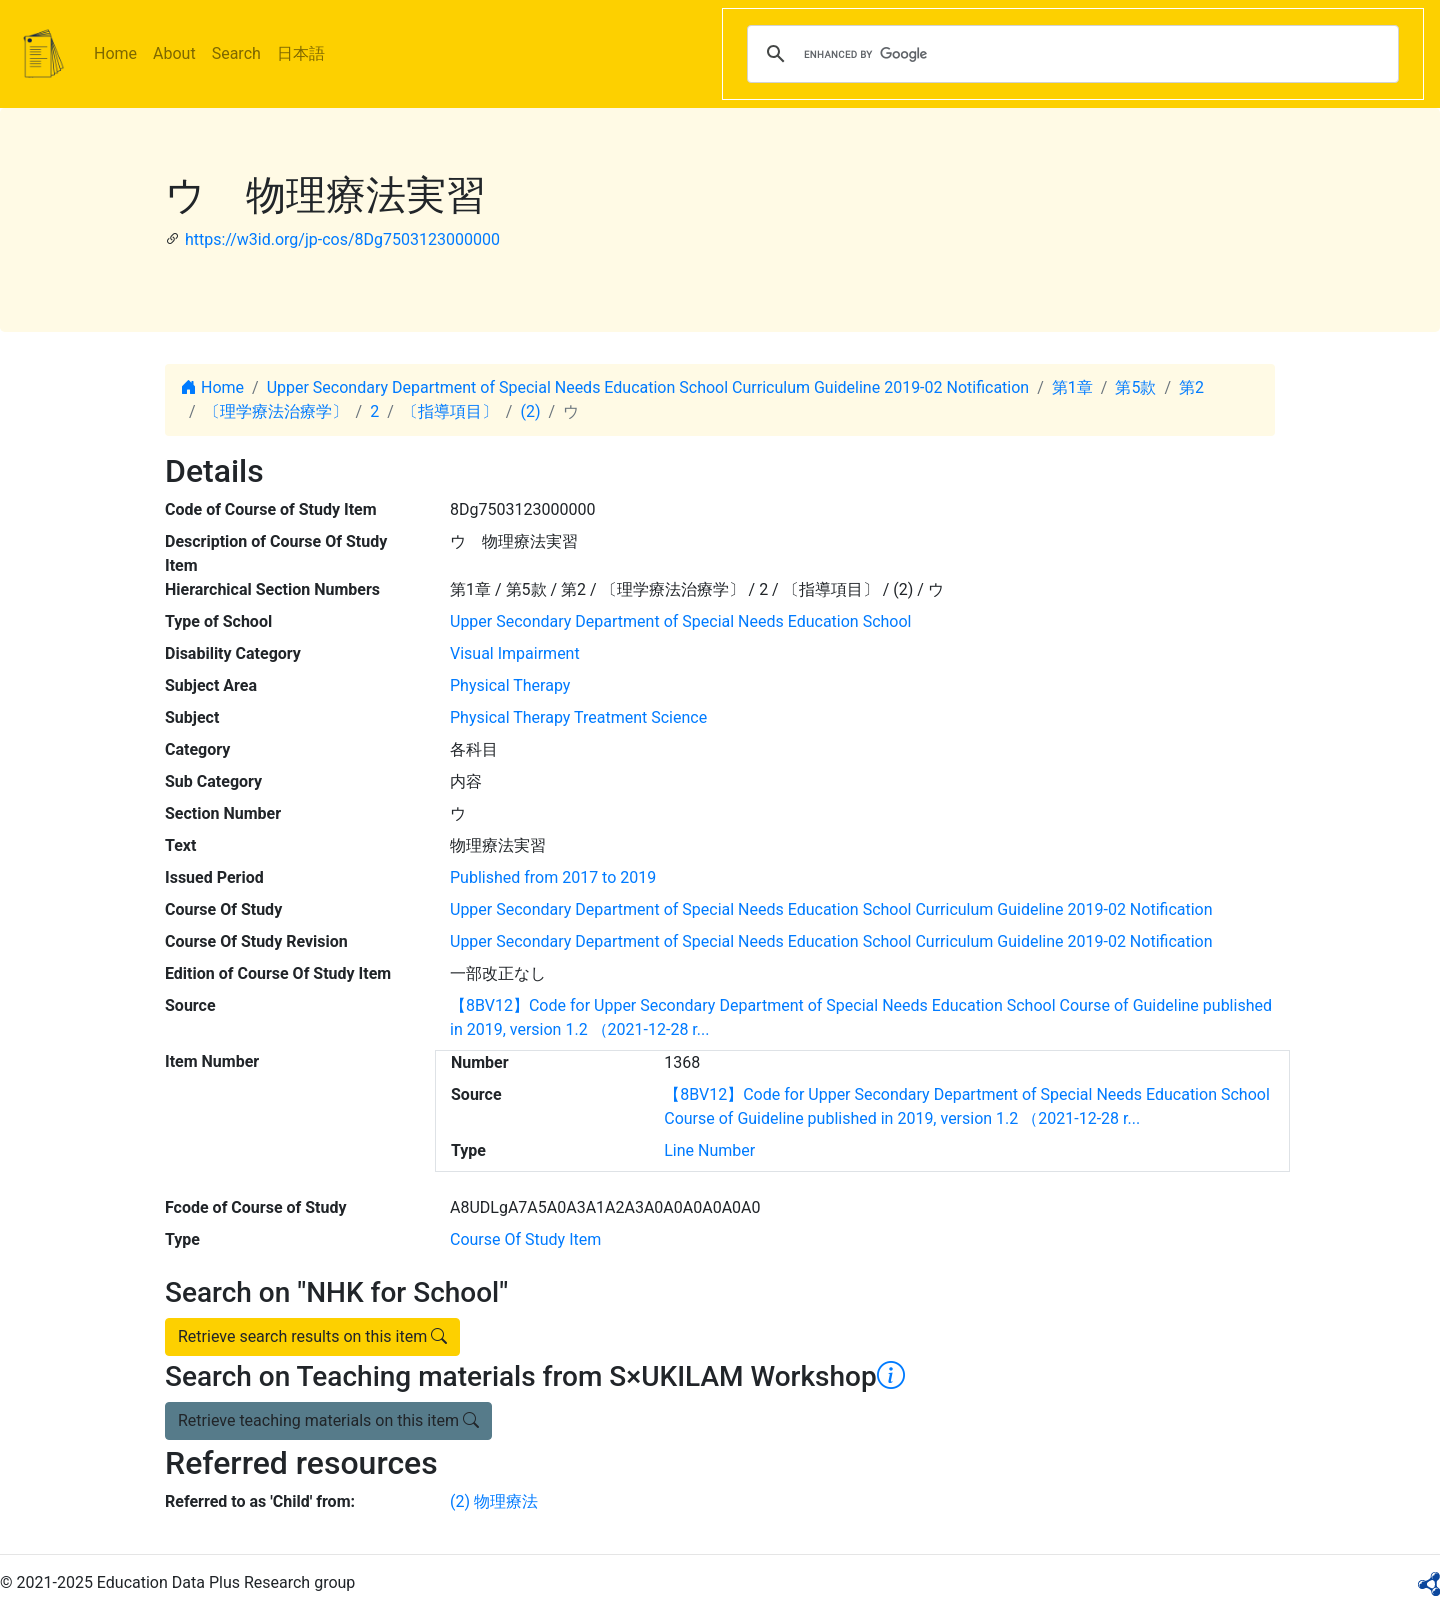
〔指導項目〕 (450, 411)
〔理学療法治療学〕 (276, 411)
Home (115, 53)
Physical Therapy (510, 685)
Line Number (709, 1150)
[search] (1070, 54)
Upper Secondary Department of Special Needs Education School (680, 621)
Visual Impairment (515, 653)
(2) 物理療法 (494, 1501)
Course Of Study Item (525, 1239)
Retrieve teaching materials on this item (328, 1420)
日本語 (301, 53)
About (174, 53)
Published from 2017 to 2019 (553, 877)
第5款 (1135, 387)
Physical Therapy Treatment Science (578, 717)
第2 (1191, 387)
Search (236, 53)
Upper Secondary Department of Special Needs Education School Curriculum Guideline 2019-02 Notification (648, 387)
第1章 (1072, 387)
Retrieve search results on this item (312, 1336)
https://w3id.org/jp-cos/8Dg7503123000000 (342, 239)
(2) (530, 411)
